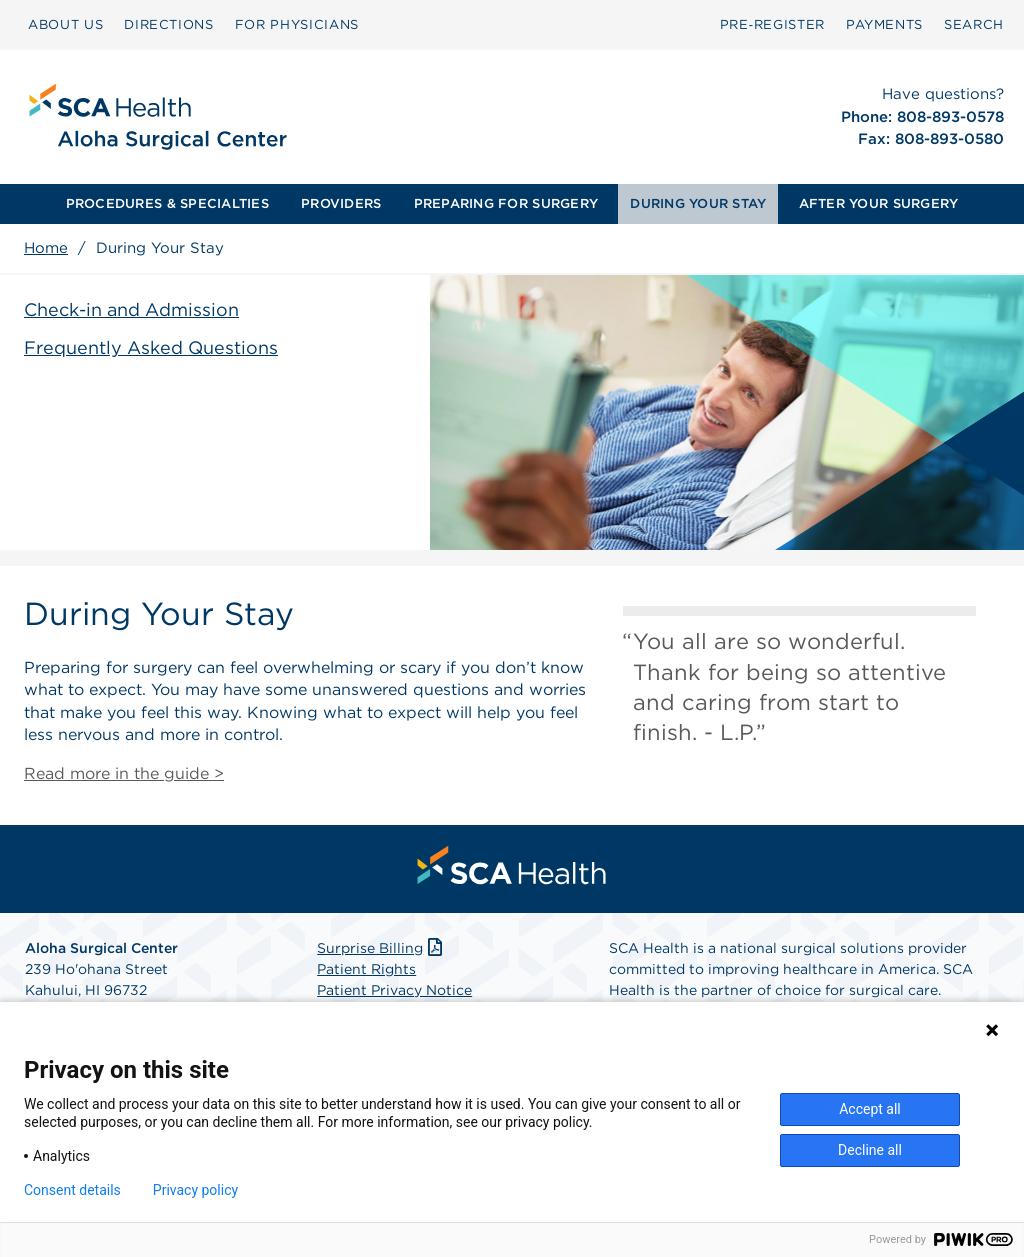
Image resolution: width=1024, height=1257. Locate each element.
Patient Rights (366, 969)
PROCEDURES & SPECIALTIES (167, 203)
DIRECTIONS (169, 24)
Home (46, 248)
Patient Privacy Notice (394, 990)
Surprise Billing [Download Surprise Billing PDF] (381, 948)
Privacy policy (195, 1190)
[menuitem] (65, 25)
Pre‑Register (772, 24)
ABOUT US (65, 24)
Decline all (870, 1150)
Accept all (870, 1109)
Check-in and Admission (131, 309)
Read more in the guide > (124, 773)
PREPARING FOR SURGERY (506, 203)
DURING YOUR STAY (698, 203)
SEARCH (974, 24)
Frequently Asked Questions (151, 347)
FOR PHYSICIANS (297, 24)
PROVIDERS (341, 203)
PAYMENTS (884, 24)
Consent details (72, 1190)
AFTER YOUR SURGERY (879, 203)
